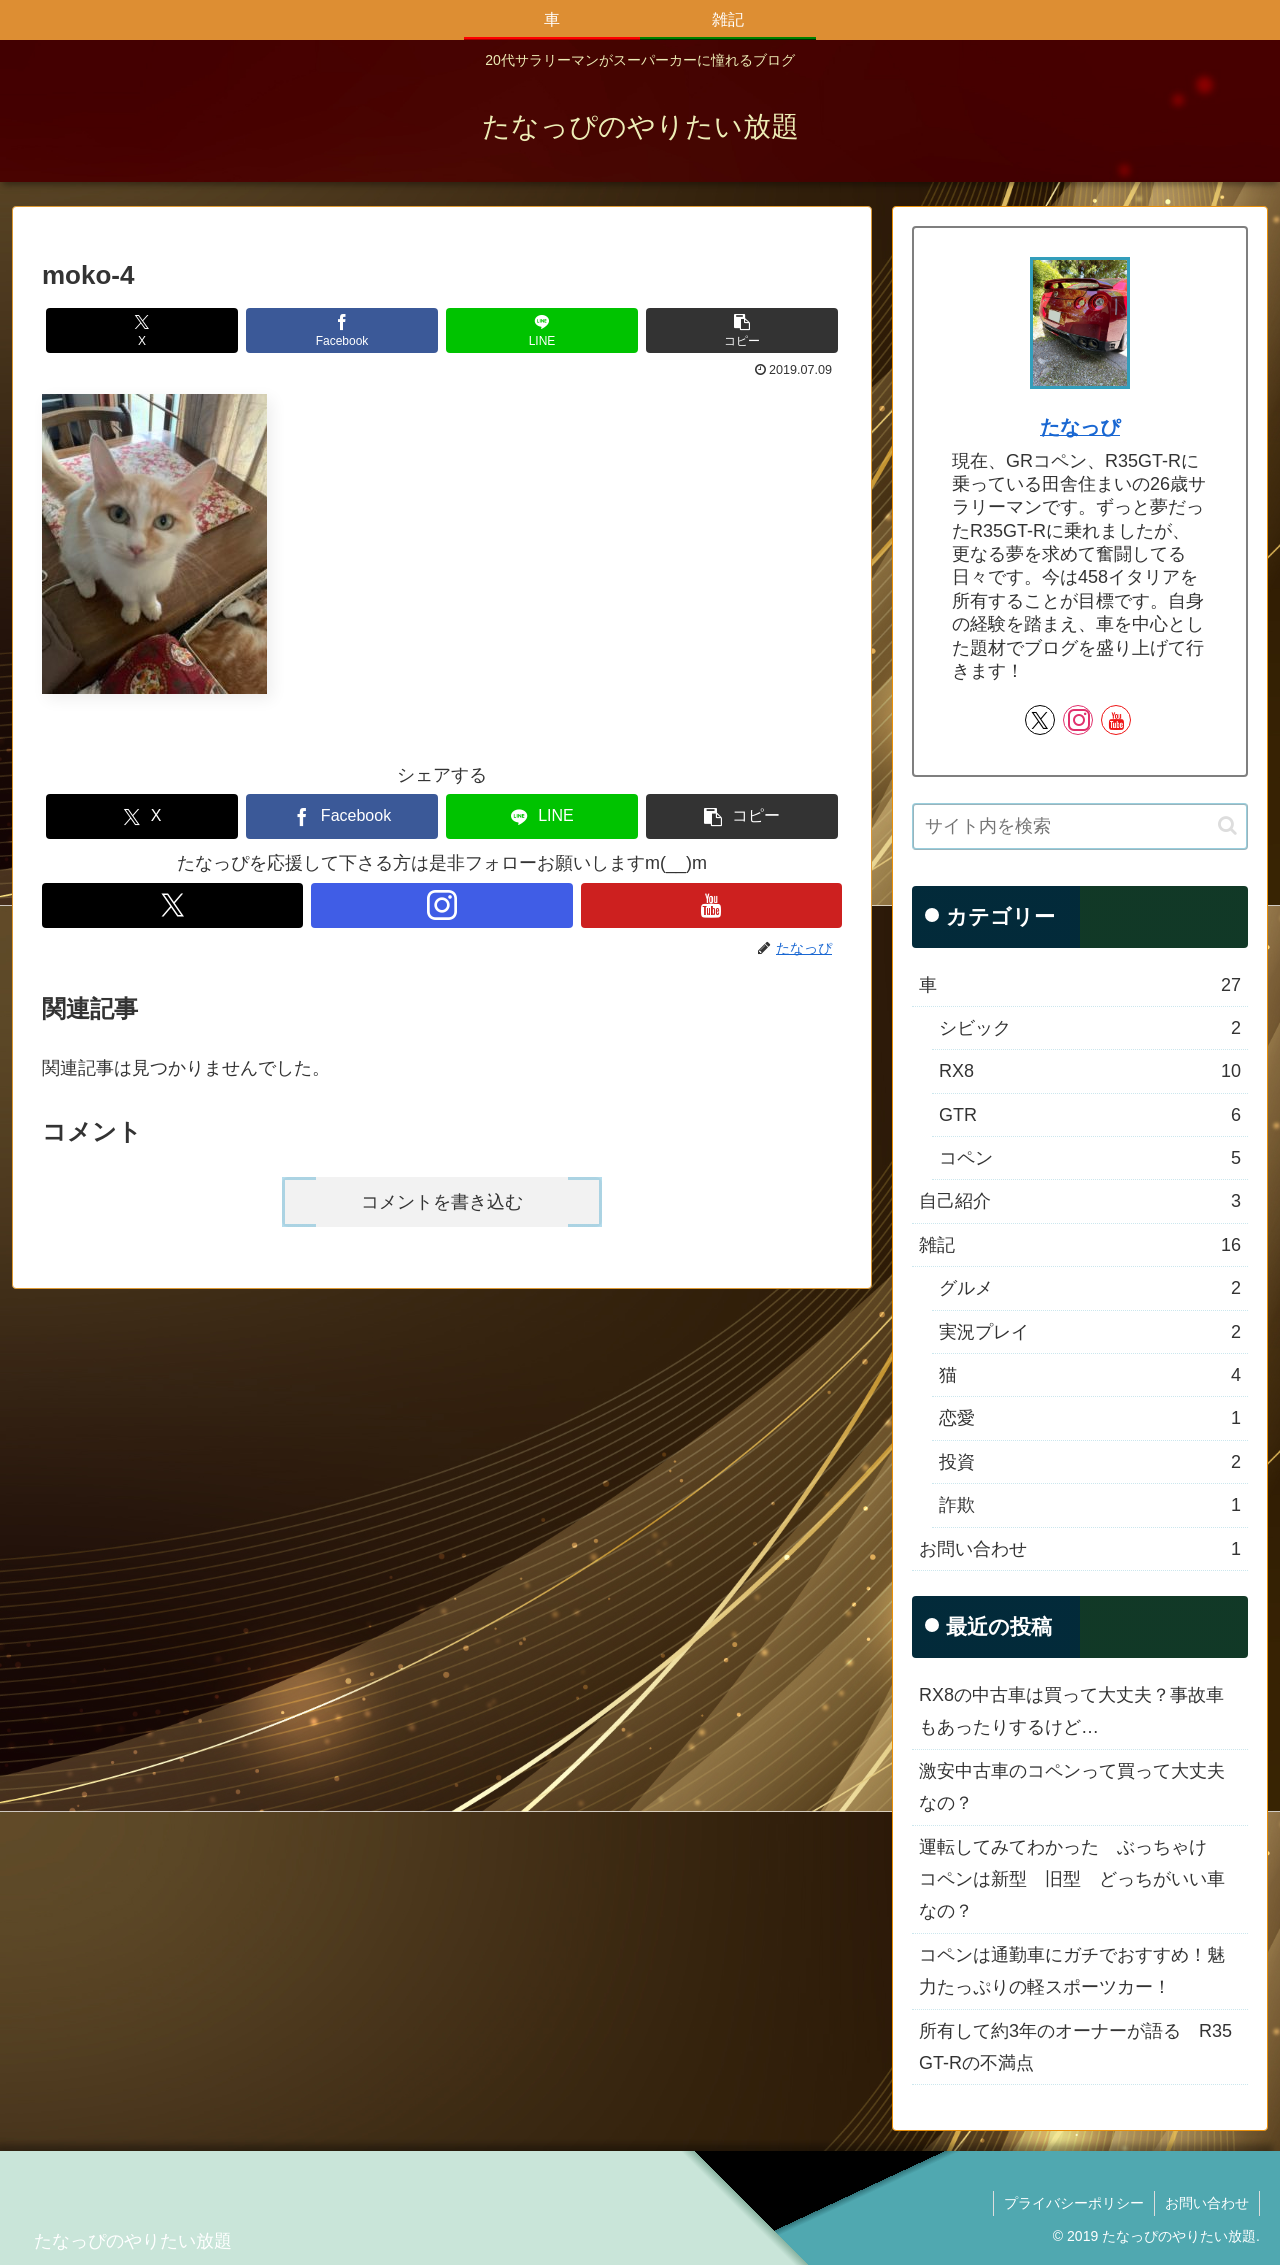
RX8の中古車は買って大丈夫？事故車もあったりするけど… (1071, 1711)
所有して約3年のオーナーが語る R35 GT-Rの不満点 (1075, 2047)
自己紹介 (1080, 1201)
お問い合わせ (1080, 1549)
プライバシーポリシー (1074, 2203)
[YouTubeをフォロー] (711, 905)
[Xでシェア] (142, 330)
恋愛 (1090, 1418)
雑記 (1080, 1245)
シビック (1090, 1028)
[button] (742, 330)
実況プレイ (1090, 1332)
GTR (1090, 1115)
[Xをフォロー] (172, 905)
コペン (1090, 1158)
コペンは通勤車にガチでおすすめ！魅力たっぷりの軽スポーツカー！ (1072, 1971)
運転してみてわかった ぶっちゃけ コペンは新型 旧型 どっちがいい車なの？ (1072, 1879)
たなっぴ (1080, 427)
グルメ (1090, 1288)
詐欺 (1090, 1505)
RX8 (1090, 1071)
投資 (1090, 1462)
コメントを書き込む (442, 1202)
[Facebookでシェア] (342, 330)
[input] (1080, 826)
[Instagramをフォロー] (441, 905)
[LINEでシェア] (542, 330)
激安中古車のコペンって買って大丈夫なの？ (1072, 1787)
